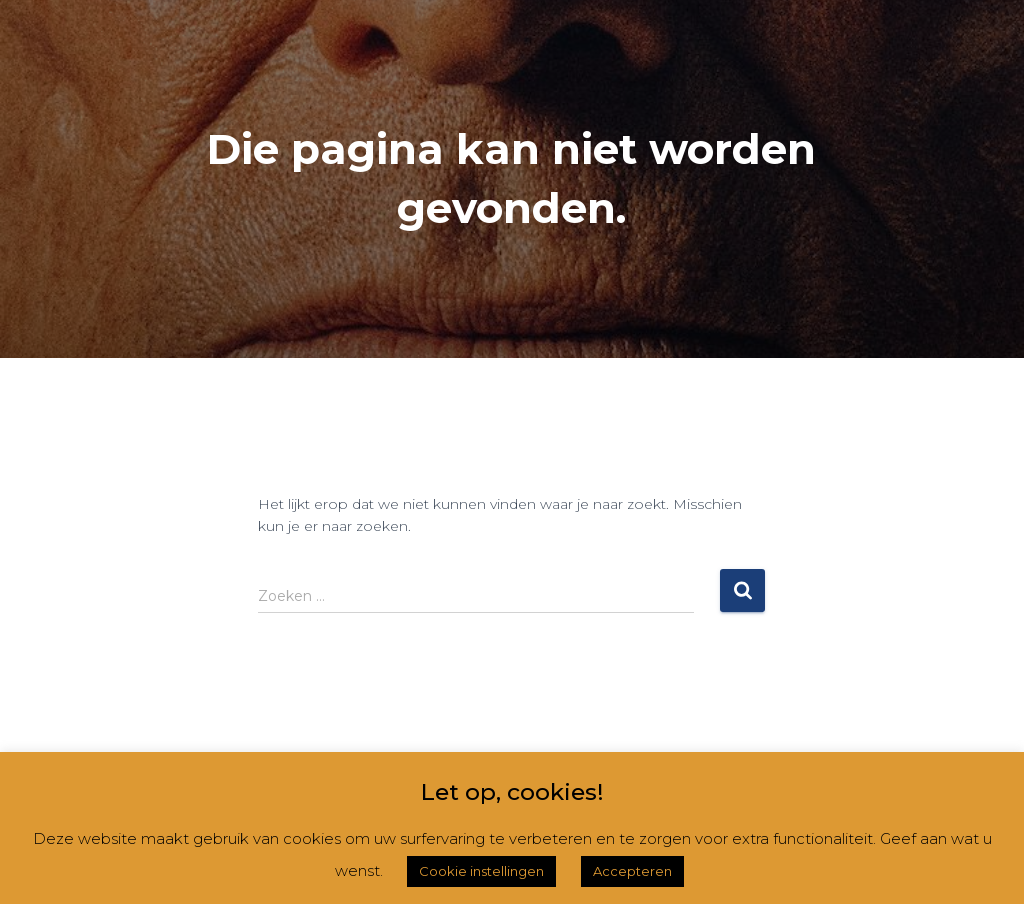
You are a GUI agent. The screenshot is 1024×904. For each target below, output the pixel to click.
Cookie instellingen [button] (481, 871)
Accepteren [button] (632, 871)
